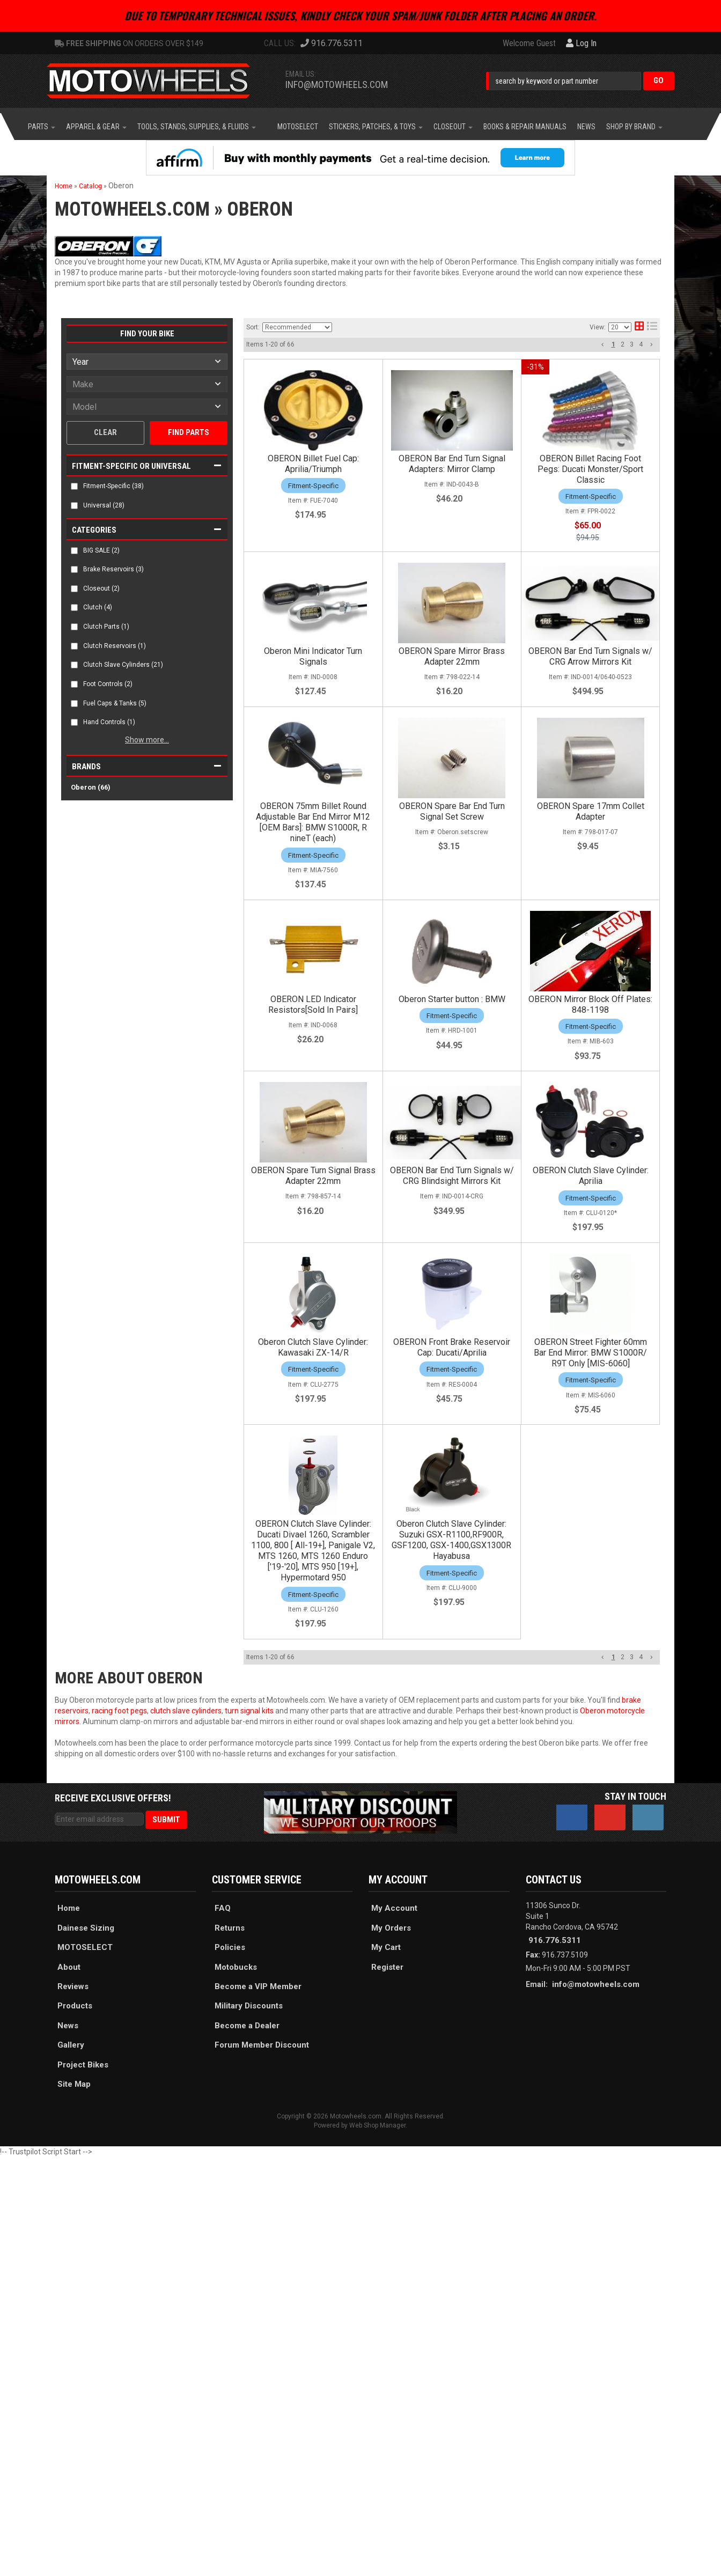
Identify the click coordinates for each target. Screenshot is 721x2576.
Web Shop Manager (377, 2125)
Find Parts (188, 432)
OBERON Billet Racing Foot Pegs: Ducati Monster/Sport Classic (590, 469)
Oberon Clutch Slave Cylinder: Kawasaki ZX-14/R (313, 1347)
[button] (580, 80)
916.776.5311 (554, 1940)
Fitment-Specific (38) (113, 486)
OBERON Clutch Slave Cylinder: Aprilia (591, 1175)
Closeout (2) (101, 588)
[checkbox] (74, 486)
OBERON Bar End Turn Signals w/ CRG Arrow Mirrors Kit (590, 656)
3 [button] (632, 344)
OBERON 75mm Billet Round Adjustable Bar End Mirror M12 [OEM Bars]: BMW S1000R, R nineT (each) (313, 822)
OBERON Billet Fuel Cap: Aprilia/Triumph (313, 463)
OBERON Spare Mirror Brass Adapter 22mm (452, 656)
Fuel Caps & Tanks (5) (114, 703)
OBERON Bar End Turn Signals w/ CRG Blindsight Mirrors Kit (452, 1175)
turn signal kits (249, 1710)
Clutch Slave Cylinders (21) (123, 664)
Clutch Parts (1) (106, 626)
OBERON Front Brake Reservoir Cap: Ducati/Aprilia (451, 1347)
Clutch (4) (97, 607)
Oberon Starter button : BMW (452, 999)
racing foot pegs (119, 1710)
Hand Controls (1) (109, 722)
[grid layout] (639, 327)
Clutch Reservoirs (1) (114, 646)
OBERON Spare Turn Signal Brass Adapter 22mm (313, 1175)
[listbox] (147, 362)
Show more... (147, 739)
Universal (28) (103, 505)
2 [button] (622, 344)
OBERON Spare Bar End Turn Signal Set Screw (452, 811)
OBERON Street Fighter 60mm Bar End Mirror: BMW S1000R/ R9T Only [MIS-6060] (590, 1352)
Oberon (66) (91, 787)
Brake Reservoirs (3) (113, 569)
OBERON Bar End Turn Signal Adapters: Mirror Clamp (452, 463)
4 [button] (641, 344)
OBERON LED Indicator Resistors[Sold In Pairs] (313, 1004)
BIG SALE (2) (101, 550)
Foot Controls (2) (108, 684)
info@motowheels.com (336, 84)
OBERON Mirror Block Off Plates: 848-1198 (590, 1004)
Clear (105, 432)
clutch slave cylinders (186, 1710)
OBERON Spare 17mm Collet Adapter (590, 811)
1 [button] (613, 344)
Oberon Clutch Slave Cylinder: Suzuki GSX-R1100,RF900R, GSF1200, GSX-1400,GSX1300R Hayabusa (451, 1540)
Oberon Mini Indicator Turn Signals (313, 656)
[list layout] (652, 327)
